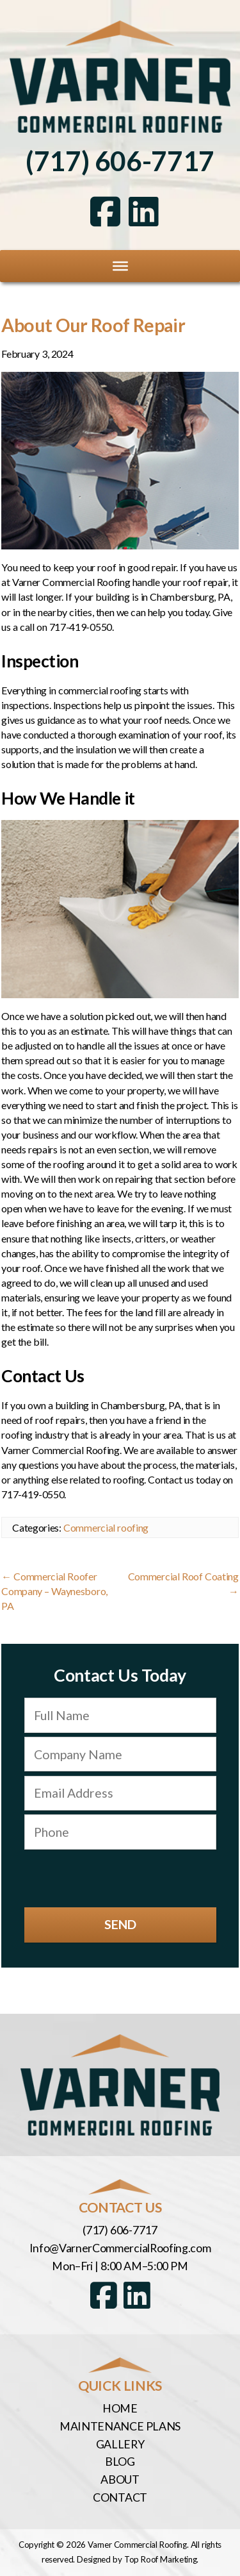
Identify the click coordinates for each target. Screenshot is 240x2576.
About (119, 2479)
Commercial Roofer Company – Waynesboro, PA (54, 1591)
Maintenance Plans (120, 2426)
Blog (120, 2461)
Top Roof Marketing (160, 2559)
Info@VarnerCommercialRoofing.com (120, 2248)
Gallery (120, 2444)
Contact (120, 2497)
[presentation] (120, 1878)
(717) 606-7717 (120, 160)
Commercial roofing (105, 1527)
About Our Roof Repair (93, 325)
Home (120, 2408)
